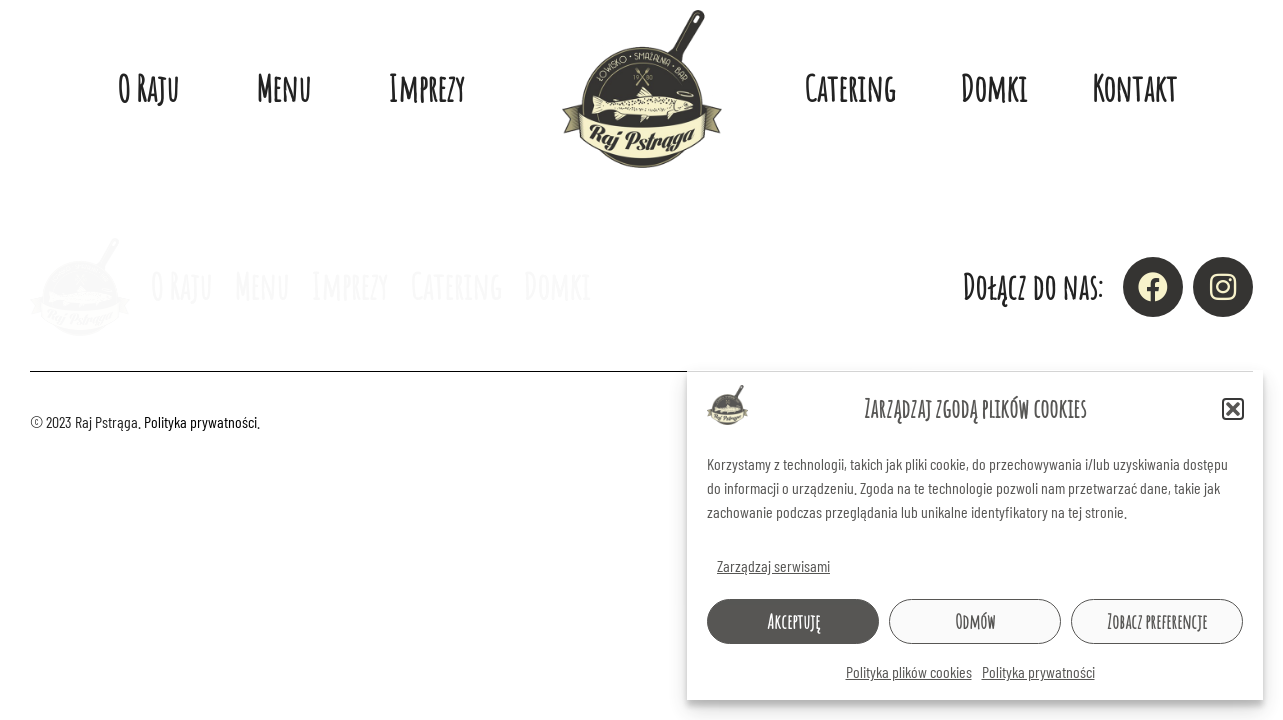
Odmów (975, 621)
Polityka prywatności (1038, 671)
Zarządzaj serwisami (773, 565)
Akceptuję (793, 621)
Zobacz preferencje (1157, 621)
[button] (1233, 409)
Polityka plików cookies (909, 671)
